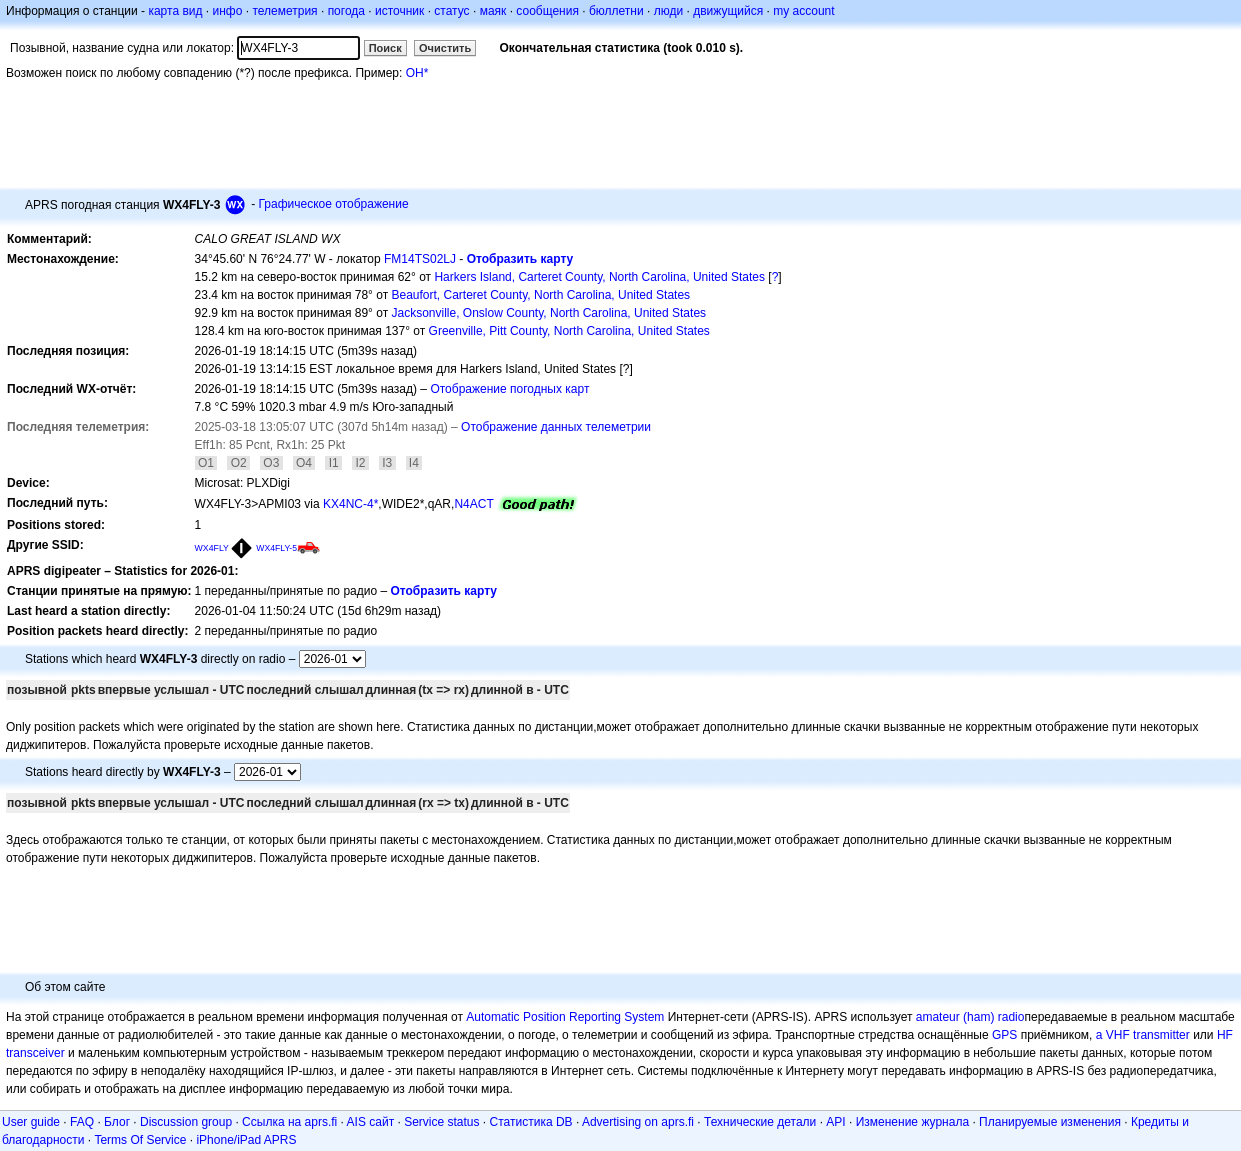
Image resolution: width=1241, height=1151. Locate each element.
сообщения (547, 11)
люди (668, 11)
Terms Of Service (140, 1140)
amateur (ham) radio (970, 1017)
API (835, 1122)
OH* (417, 73)
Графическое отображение (334, 204)
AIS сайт (371, 1122)
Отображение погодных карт (509, 389)
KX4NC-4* (350, 504)
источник (399, 11)
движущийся (728, 11)
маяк (493, 11)
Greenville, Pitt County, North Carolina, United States (569, 331)
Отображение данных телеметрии (556, 427)
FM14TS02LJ (420, 259)
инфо (227, 11)
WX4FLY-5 (276, 548)
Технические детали (760, 1122)
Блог (117, 1122)
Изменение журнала (912, 1122)
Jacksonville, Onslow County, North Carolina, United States (548, 313)
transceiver (35, 1053)
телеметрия (284, 11)
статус (451, 11)
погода (346, 11)
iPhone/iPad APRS (246, 1140)
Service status (441, 1122)
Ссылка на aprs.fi (289, 1122)
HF (1225, 1035)
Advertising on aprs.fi (638, 1122)
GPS (1004, 1035)
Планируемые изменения (1050, 1122)
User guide (31, 1122)
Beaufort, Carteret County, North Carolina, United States (540, 295)
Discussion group (186, 1122)
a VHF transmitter (1143, 1035)
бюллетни (616, 11)
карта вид (175, 11)
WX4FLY (212, 548)
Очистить (445, 48)
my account (803, 11)
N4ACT (473, 504)
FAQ (82, 1122)
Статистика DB (531, 1122)
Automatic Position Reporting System (565, 1017)
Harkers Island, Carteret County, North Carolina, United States (599, 277)
